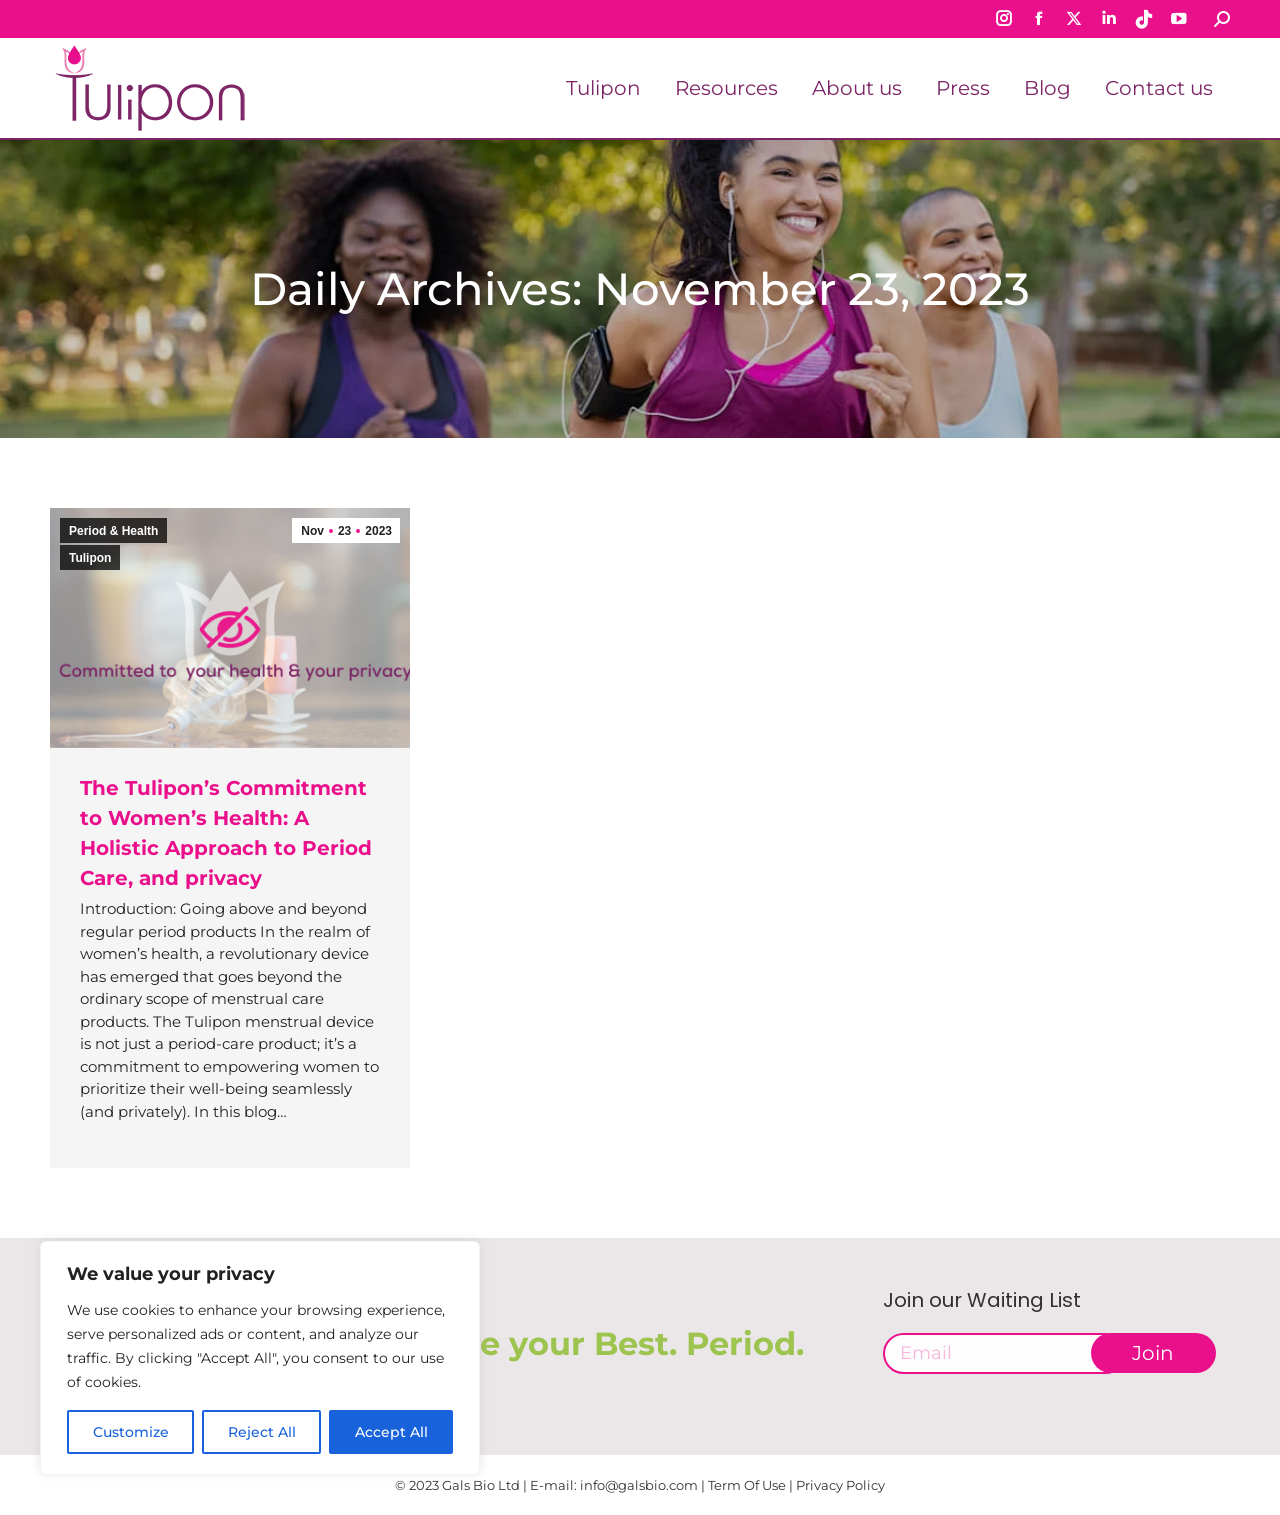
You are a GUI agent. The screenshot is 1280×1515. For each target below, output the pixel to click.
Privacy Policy (840, 1485)
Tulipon (90, 558)
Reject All (262, 1432)
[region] (260, 1358)
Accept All (391, 1432)
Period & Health (113, 531)
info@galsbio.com (639, 1485)
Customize (131, 1432)
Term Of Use (747, 1485)
